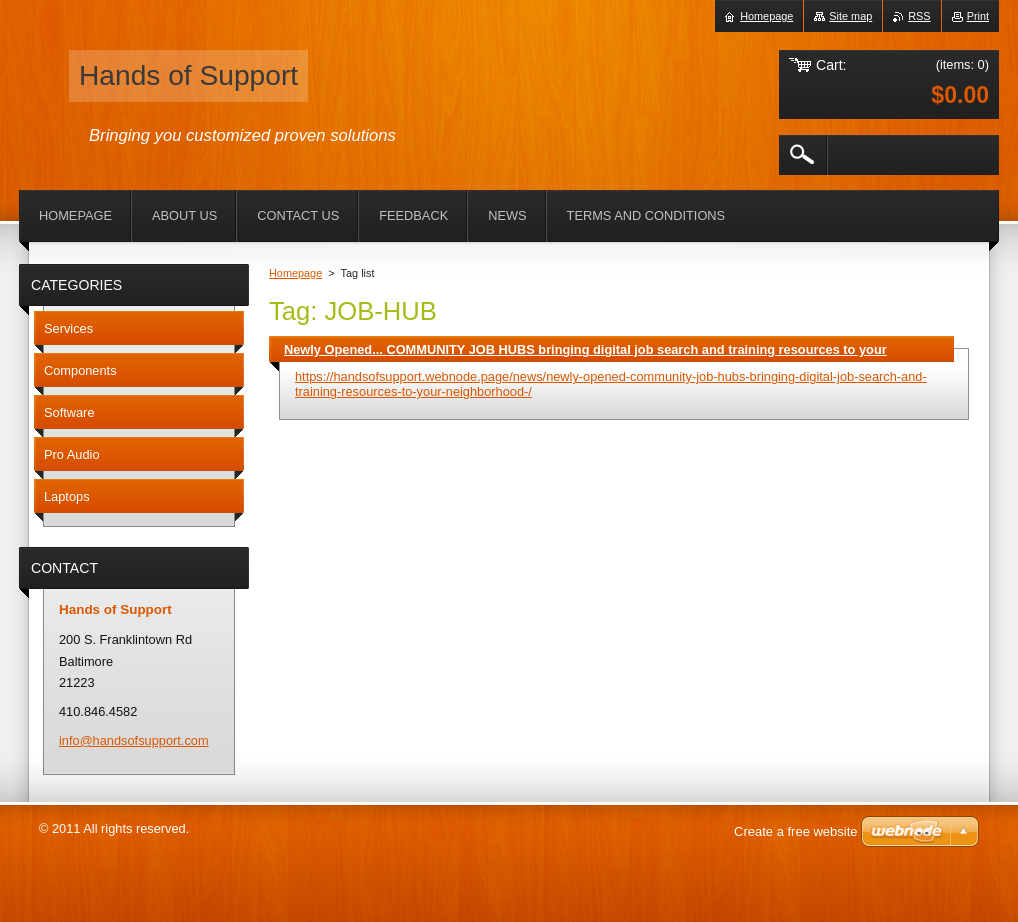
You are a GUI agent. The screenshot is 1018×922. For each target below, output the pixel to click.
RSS (919, 16)
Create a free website (796, 831)
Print (978, 16)
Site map (850, 16)
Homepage (295, 273)
